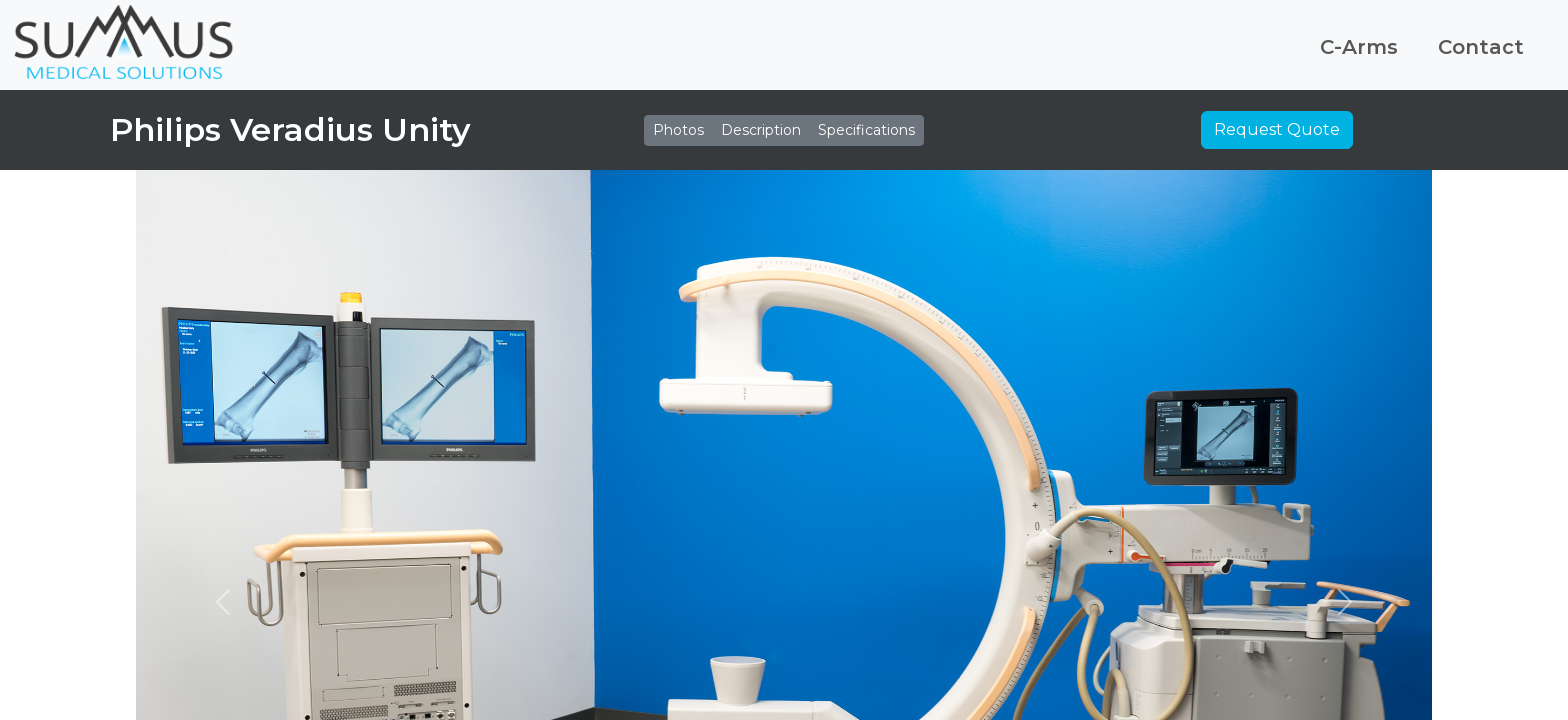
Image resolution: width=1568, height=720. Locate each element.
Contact (1481, 47)
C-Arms (1359, 47)
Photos (678, 130)
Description (761, 130)
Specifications (866, 130)
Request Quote (1277, 129)
